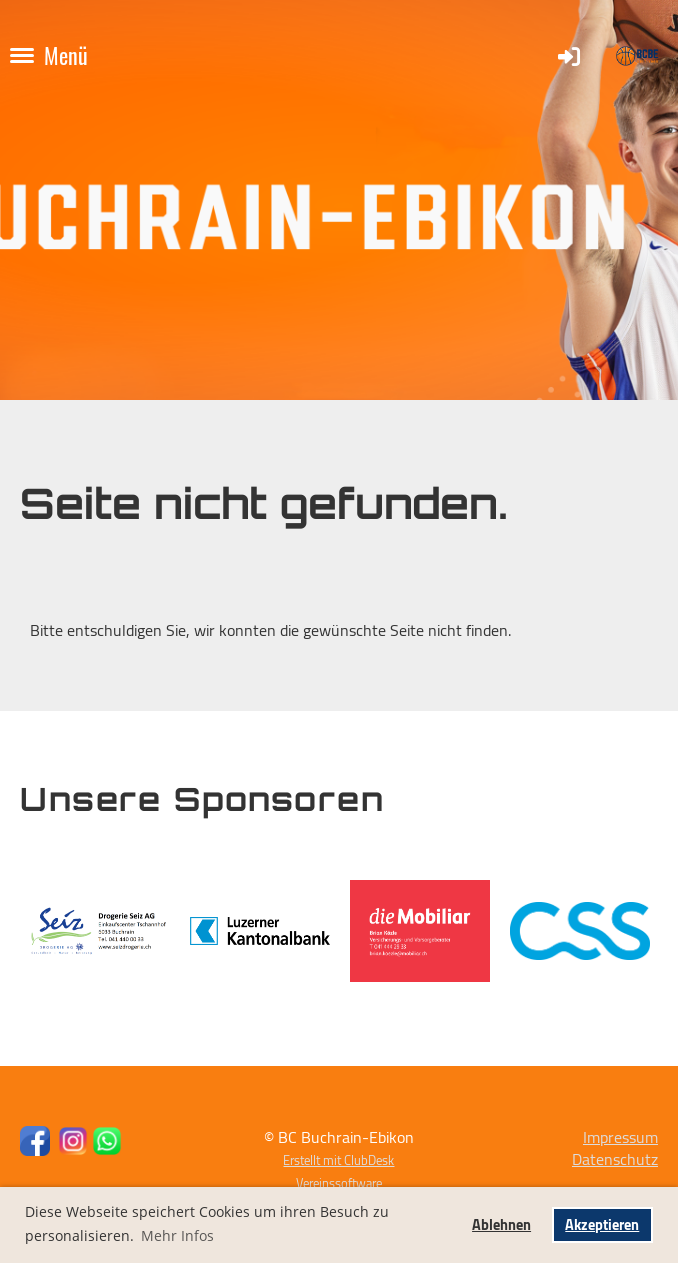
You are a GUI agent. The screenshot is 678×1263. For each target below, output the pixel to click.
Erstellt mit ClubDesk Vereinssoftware (338, 1171)
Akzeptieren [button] (602, 1224)
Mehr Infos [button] (177, 1235)
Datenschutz (615, 1159)
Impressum (620, 1137)
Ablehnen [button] (501, 1224)
